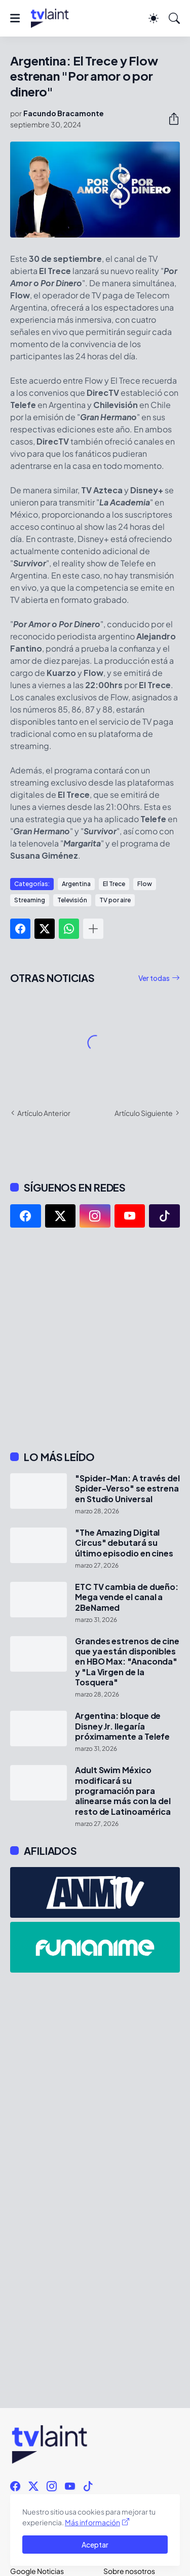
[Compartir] (170, 119)
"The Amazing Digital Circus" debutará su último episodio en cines (124, 1543)
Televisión (72, 900)
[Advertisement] (95, 1339)
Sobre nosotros (129, 2570)
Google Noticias (37, 2570)
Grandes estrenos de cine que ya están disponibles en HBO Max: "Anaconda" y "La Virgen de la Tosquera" (127, 1661)
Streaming (29, 900)
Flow (144, 884)
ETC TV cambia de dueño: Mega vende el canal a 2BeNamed (126, 1597)
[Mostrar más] (93, 929)
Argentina (76, 884)
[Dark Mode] (153, 18)
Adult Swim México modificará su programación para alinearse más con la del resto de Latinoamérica (123, 1790)
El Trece (114, 884)
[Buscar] (174, 18)
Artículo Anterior (43, 1112)
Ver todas (154, 977)
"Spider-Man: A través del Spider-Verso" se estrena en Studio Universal (127, 1488)
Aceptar (95, 2544)
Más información (92, 2522)
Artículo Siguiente (144, 1112)
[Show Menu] (15, 18)
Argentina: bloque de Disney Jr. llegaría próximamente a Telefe (122, 1726)
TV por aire (115, 900)
